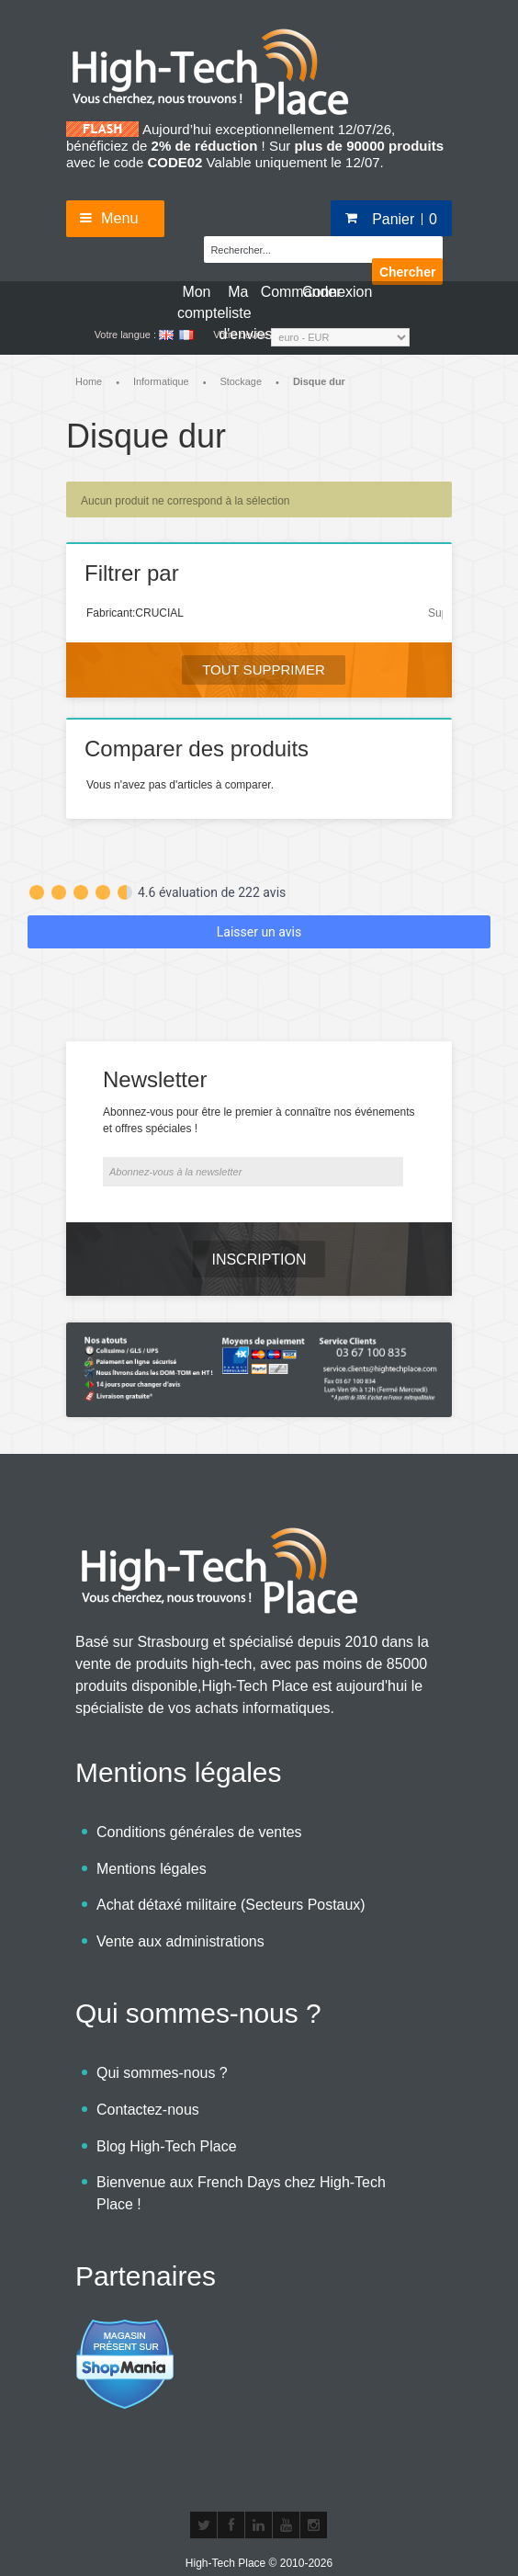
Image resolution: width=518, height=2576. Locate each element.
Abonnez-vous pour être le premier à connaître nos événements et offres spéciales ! (259, 1101)
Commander (280, 292)
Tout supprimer (263, 669)
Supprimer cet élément (435, 613)
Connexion (321, 292)
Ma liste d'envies (238, 302)
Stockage (241, 381)
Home (88, 381)
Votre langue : (125, 334)
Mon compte (196, 302)
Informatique (161, 381)
